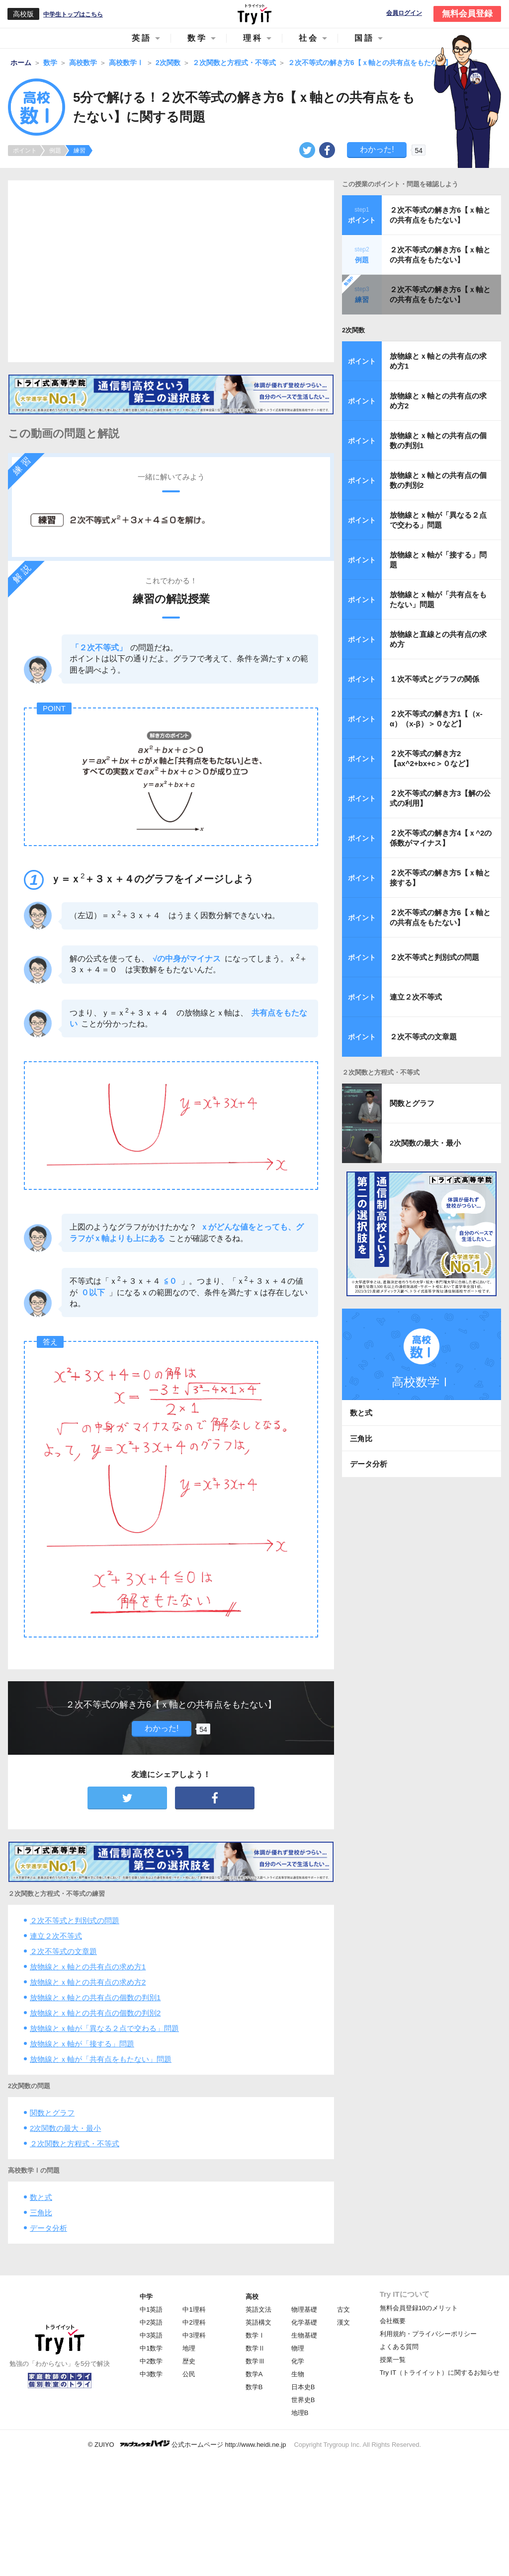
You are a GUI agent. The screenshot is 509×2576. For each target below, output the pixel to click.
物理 (297, 2348)
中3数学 (151, 2374)
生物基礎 (304, 2335)
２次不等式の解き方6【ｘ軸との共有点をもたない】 (440, 215)
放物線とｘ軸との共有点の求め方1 (88, 1966)
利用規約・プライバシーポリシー (428, 2334)
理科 (253, 38)
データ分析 (48, 2228)
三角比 (41, 2212)
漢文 (343, 2322)
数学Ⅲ (255, 2361)
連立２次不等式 (56, 1936)
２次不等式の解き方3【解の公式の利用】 (440, 798)
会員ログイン (404, 13)
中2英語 (151, 2322)
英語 (142, 38)
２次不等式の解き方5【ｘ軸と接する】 (440, 877)
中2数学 (151, 2361)
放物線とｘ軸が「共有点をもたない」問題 (100, 2059)
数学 (197, 38)
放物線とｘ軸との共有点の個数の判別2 (95, 2013)
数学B (254, 2387)
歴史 (188, 2361)
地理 (188, 2348)
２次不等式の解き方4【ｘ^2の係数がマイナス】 (441, 838)
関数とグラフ (52, 2112)
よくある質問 (399, 2346)
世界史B (303, 2400)
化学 (297, 2361)
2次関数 (353, 330)
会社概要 (393, 2321)
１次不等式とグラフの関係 (434, 679)
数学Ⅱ (255, 2348)
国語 (364, 38)
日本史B (303, 2387)
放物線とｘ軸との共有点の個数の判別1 (95, 1997)
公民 (188, 2374)
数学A (254, 2374)
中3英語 (151, 2335)
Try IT (254, 14)
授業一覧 (393, 2359)
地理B (300, 2413)
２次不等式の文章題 (63, 1951)
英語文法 (258, 2309)
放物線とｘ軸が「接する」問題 (82, 2043)
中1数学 (151, 2348)
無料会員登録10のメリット (419, 2308)
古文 (343, 2309)
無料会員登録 (467, 13)
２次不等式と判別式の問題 (74, 1920)
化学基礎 (304, 2322)
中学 (146, 2296)
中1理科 (193, 2309)
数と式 (41, 2197)
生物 (297, 2374)
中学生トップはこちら (73, 14)
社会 (309, 38)
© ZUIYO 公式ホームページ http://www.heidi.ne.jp (187, 2444)
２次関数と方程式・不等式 (74, 2143)
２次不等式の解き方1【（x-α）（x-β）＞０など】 (436, 718)
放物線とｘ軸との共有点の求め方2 (88, 1982)
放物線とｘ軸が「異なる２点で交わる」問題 (104, 2028)
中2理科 (193, 2322)
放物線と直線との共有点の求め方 (438, 639)
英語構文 (258, 2322)
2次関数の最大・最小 (65, 2128)
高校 (252, 2296)
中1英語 (151, 2309)
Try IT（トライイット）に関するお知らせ (440, 2372)
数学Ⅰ (255, 2335)
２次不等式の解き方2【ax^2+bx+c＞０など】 (431, 758)
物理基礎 (304, 2309)
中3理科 (193, 2335)
